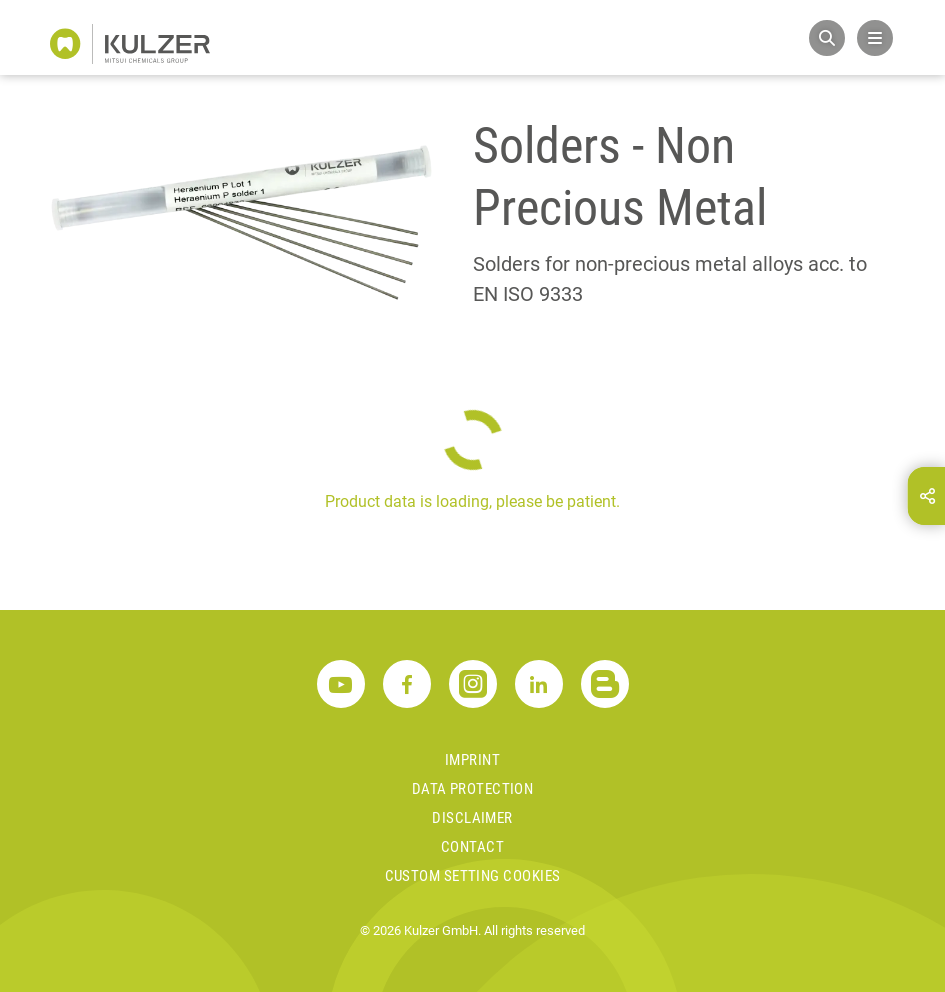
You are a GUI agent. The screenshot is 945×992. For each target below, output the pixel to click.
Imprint (472, 760)
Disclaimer (472, 818)
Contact (472, 847)
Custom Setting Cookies (473, 876)
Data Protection (473, 789)
